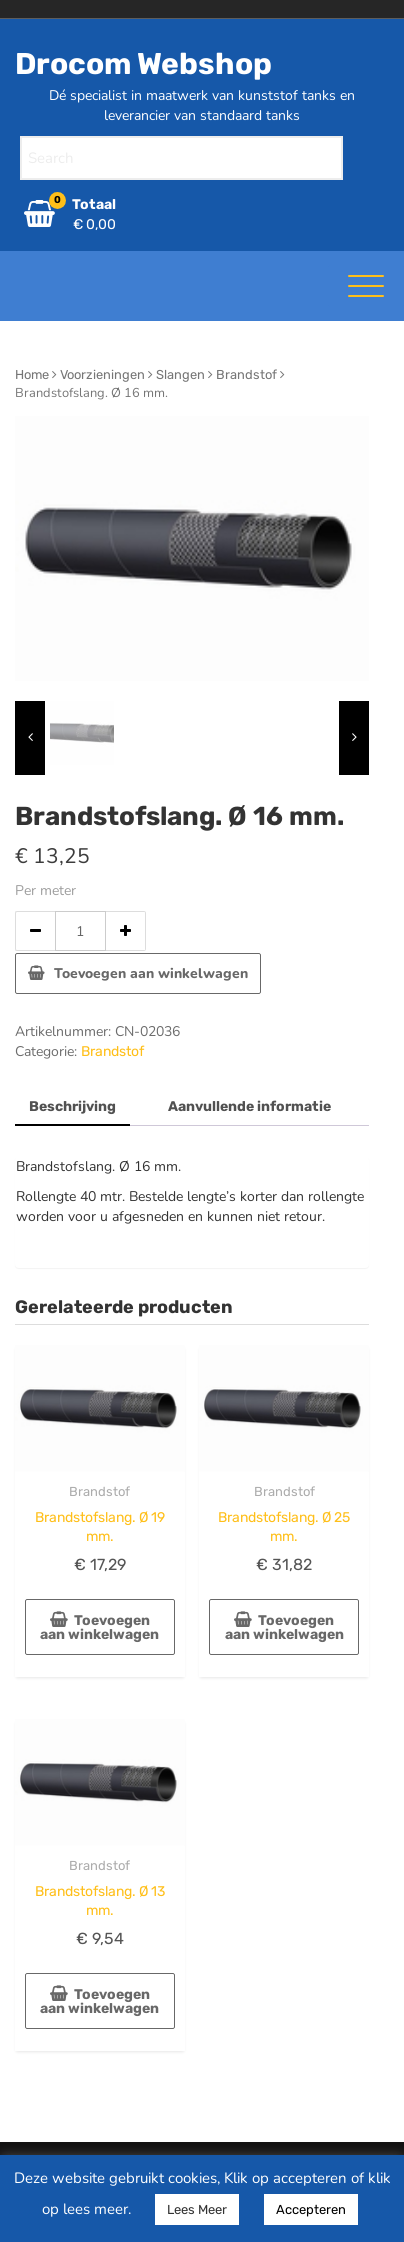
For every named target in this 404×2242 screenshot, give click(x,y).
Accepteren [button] (311, 2209)
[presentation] (30, 738)
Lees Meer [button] (197, 2209)
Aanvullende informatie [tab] (249, 1106)
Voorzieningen (102, 374)
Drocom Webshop (143, 64)
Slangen (180, 374)
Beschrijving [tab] (72, 1106)
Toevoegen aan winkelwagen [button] (99, 1627)
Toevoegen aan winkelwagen (151, 973)
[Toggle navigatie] (366, 286)
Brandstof (246, 374)
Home (32, 374)
